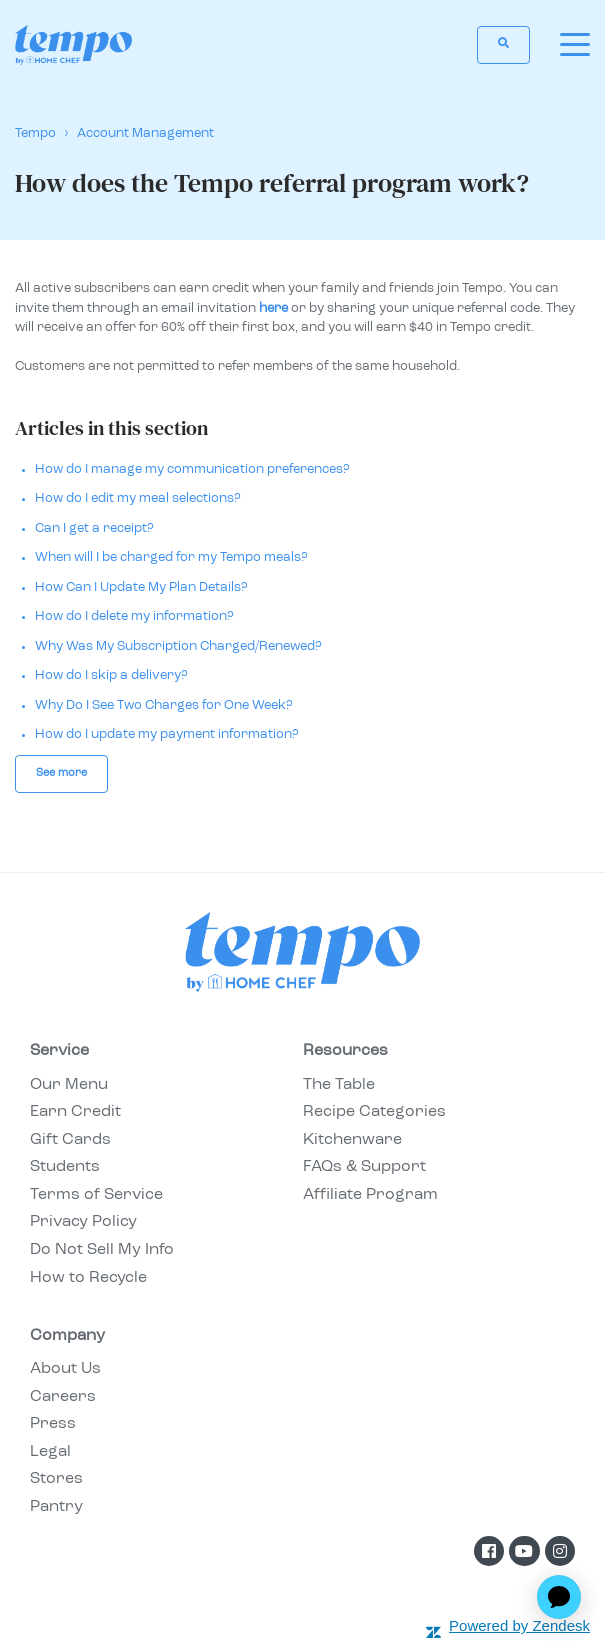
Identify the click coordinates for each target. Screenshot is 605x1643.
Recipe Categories (374, 1112)
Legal (50, 1452)
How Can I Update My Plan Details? (141, 587)
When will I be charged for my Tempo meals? (171, 557)
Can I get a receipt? (94, 528)
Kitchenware (352, 1140)
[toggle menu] (575, 45)
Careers (63, 1397)
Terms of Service (96, 1195)
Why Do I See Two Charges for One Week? (164, 705)
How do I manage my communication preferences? (192, 469)
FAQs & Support (364, 1167)
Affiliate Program (370, 1195)
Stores (56, 1479)
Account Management (145, 133)
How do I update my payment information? (167, 734)
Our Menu (69, 1085)
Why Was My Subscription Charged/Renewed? (178, 646)
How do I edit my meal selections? (138, 498)
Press (53, 1424)
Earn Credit (75, 1112)
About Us (65, 1369)
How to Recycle (88, 1278)
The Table (339, 1085)
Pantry (56, 1507)
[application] (559, 1597)
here (273, 308)
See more (61, 773)
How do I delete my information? (134, 616)
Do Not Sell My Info (102, 1250)
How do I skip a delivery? (111, 675)
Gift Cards (70, 1140)
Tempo (35, 133)
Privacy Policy (83, 1222)
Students (65, 1167)
